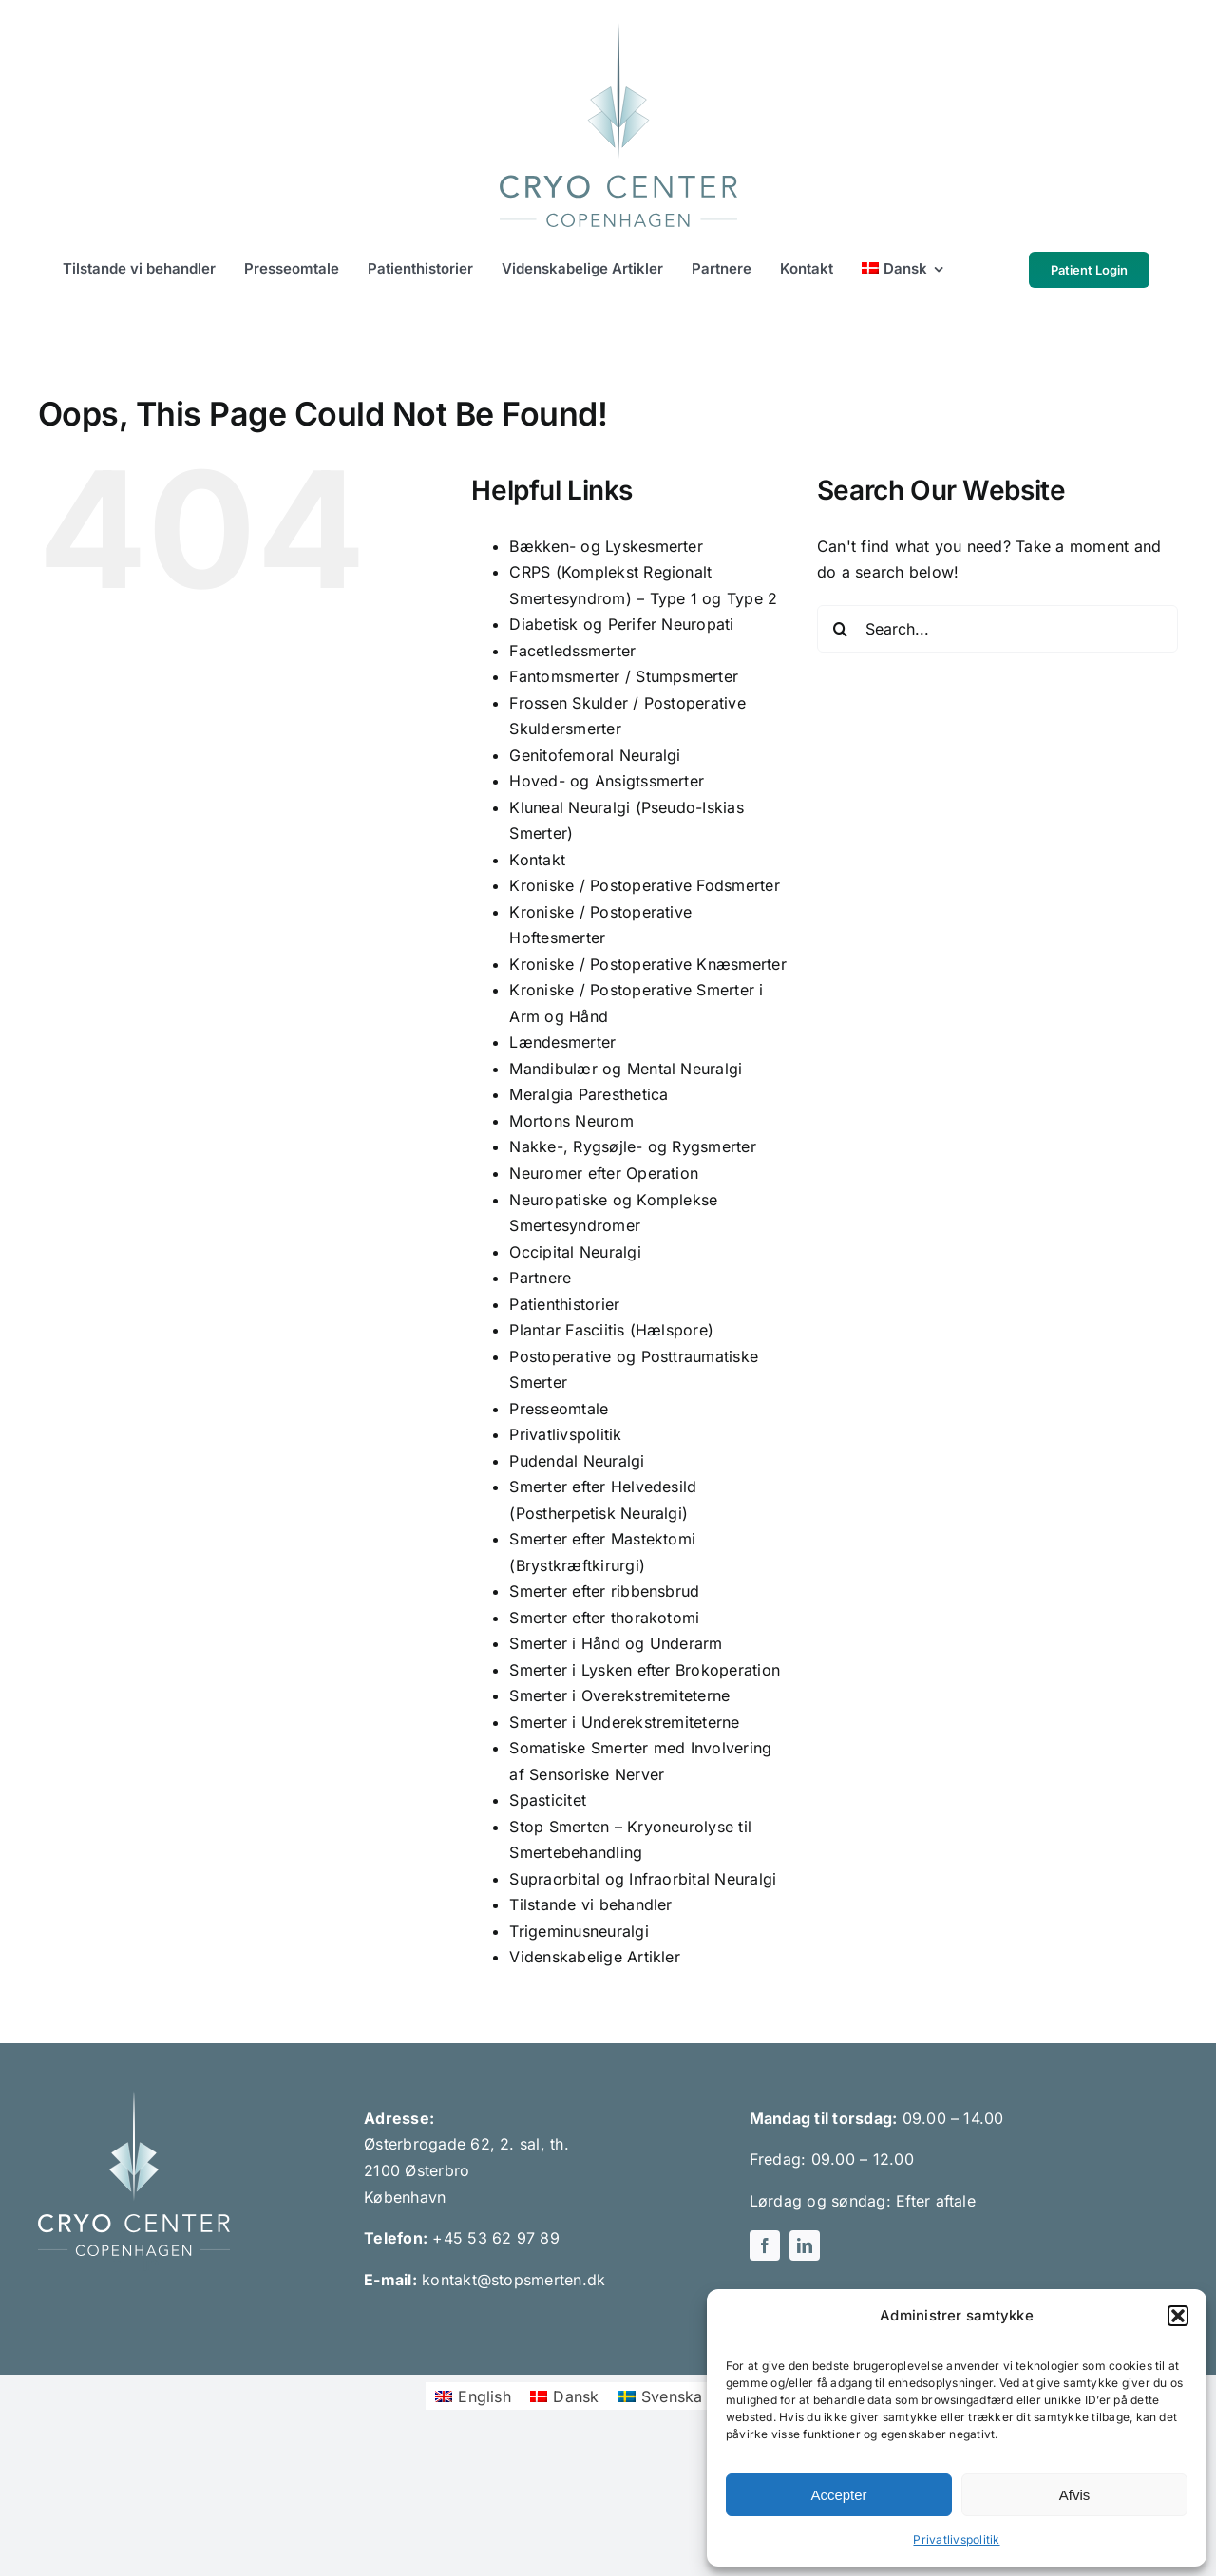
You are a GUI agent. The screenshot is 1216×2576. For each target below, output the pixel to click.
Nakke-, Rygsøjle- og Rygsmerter (632, 1146)
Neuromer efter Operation (603, 1173)
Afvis (1075, 2495)
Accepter (838, 2495)
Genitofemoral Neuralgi (594, 755)
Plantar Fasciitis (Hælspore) (611, 1329)
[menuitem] (902, 270)
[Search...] (997, 629)
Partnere (540, 1277)
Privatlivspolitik (956, 2539)
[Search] (840, 629)
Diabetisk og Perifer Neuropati (621, 624)
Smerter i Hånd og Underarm (615, 1643)
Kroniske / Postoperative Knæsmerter (647, 964)
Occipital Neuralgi (574, 1251)
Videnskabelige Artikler (594, 1956)
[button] (1178, 2315)
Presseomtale (558, 1408)
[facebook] (116, 2263)
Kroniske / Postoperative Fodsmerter (644, 885)
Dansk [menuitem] (575, 2396)
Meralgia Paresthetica (588, 1094)
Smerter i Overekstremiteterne (619, 1695)
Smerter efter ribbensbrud (604, 1591)
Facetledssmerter (572, 650)
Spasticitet (547, 1799)
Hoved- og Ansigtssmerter (606, 780)
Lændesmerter (562, 1041)
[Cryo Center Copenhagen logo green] (618, 30)
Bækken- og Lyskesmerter (606, 546)
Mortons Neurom (571, 1120)
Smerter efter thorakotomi (604, 1617)
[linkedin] (151, 2263)
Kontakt (537, 859)
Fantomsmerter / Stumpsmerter (623, 676)
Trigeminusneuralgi (578, 1931)
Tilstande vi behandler (590, 1904)
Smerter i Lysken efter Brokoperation (644, 1669)
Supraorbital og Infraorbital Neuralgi (642, 1878)
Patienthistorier (564, 1304)
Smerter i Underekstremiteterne (624, 1722)
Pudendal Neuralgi (576, 1460)
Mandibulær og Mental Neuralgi (625, 1068)
